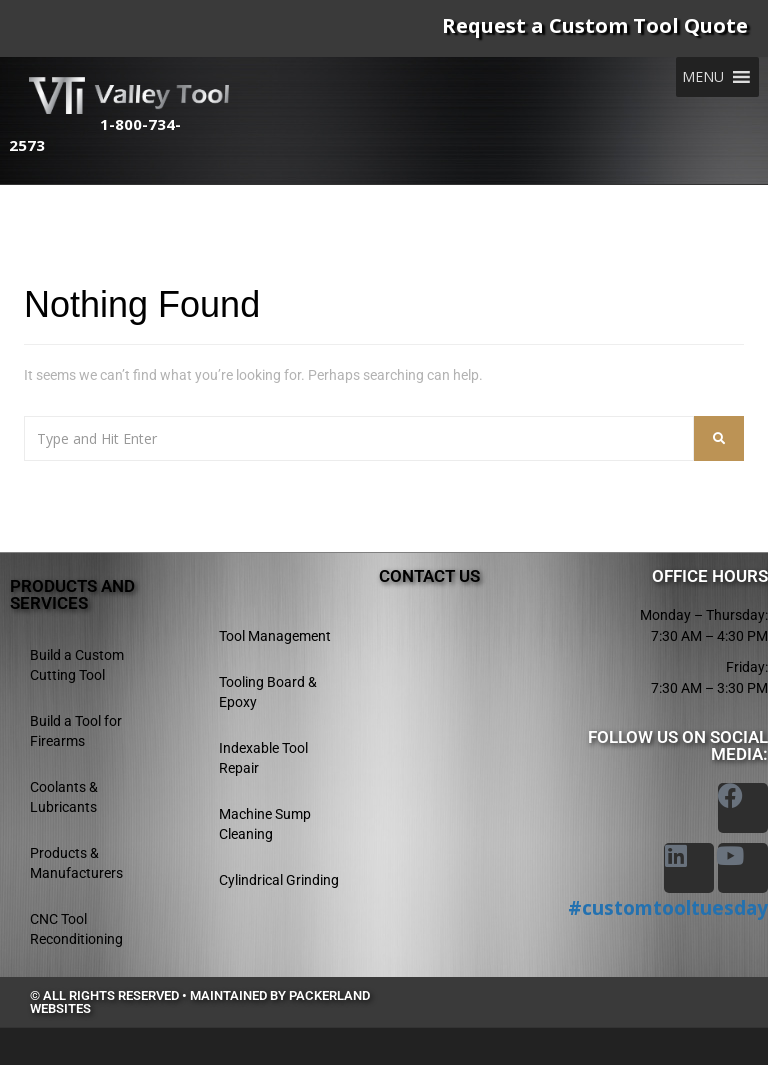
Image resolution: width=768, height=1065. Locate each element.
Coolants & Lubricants (64, 797)
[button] (703, 77)
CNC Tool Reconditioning (76, 929)
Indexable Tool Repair (263, 758)
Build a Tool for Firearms (76, 731)
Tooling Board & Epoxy (268, 692)
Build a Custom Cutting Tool (77, 665)
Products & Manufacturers (76, 863)
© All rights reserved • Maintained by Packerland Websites (200, 1002)
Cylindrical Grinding (279, 880)
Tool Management (275, 636)
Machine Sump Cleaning (265, 824)
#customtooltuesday (668, 908)
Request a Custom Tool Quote (595, 25)
